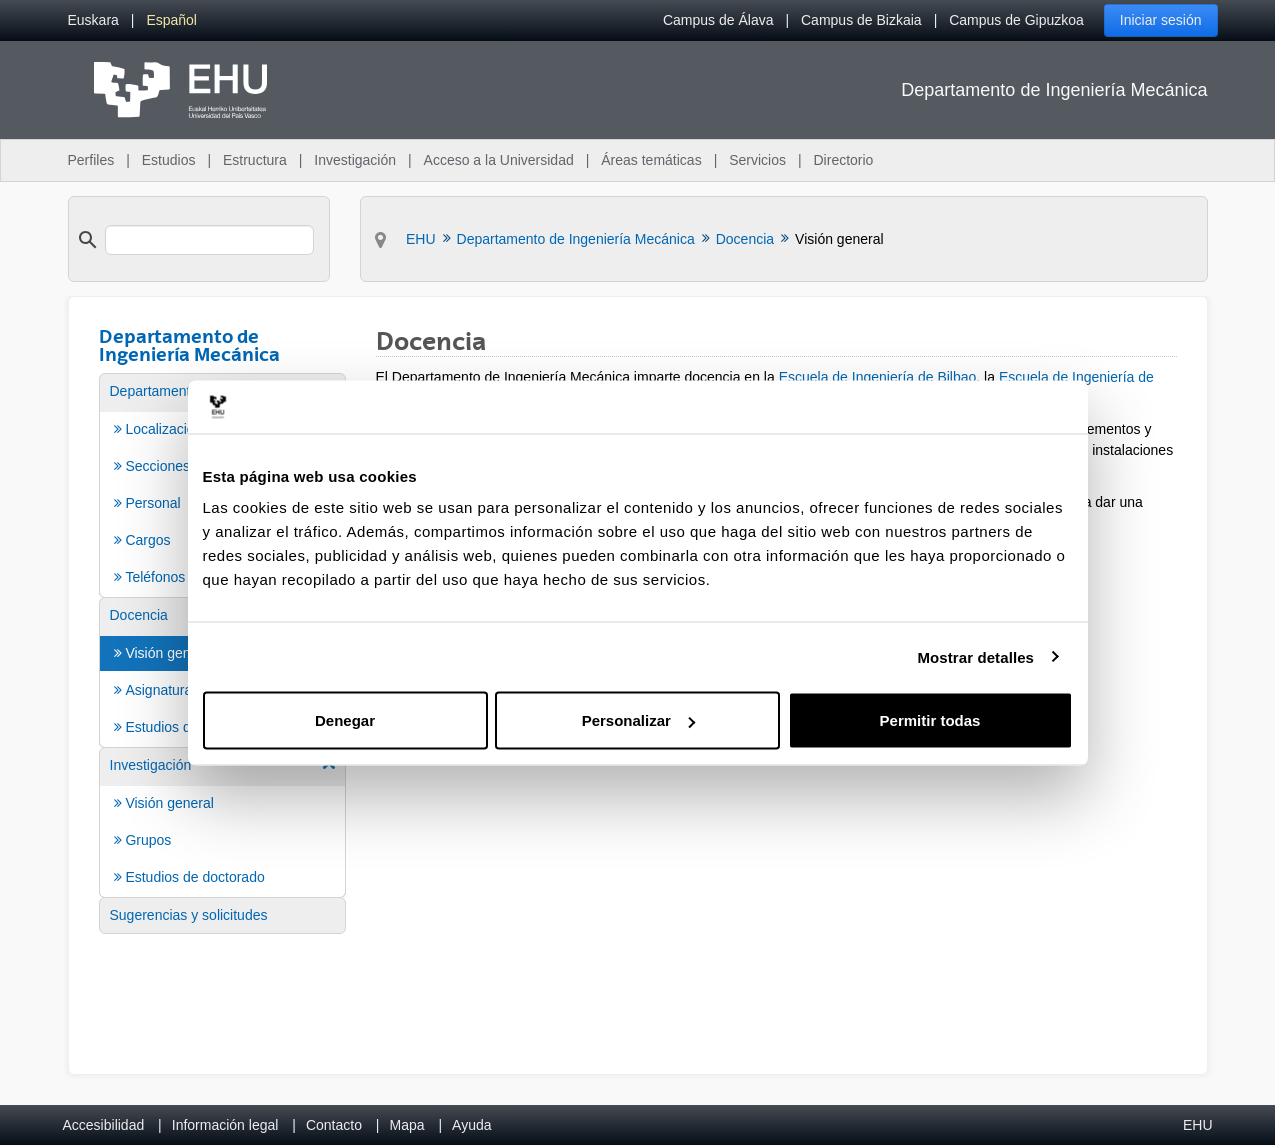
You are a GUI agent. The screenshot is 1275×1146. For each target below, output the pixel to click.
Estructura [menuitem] (255, 160)
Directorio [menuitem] (844, 160)
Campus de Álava (718, 20)
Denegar (345, 720)
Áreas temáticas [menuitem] (651, 160)
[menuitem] (93, 20)
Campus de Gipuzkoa (1016, 20)
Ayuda (471, 1125)
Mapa (406, 1125)
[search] (210, 240)
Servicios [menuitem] (757, 160)
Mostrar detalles (975, 656)
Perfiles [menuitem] (91, 160)
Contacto (334, 1125)
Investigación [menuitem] (355, 160)
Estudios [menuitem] (169, 160)
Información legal (225, 1125)
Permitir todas (930, 720)
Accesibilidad (104, 1125)
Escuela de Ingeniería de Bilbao (878, 377)
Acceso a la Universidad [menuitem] (499, 160)
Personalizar (638, 720)
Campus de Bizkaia (861, 20)
